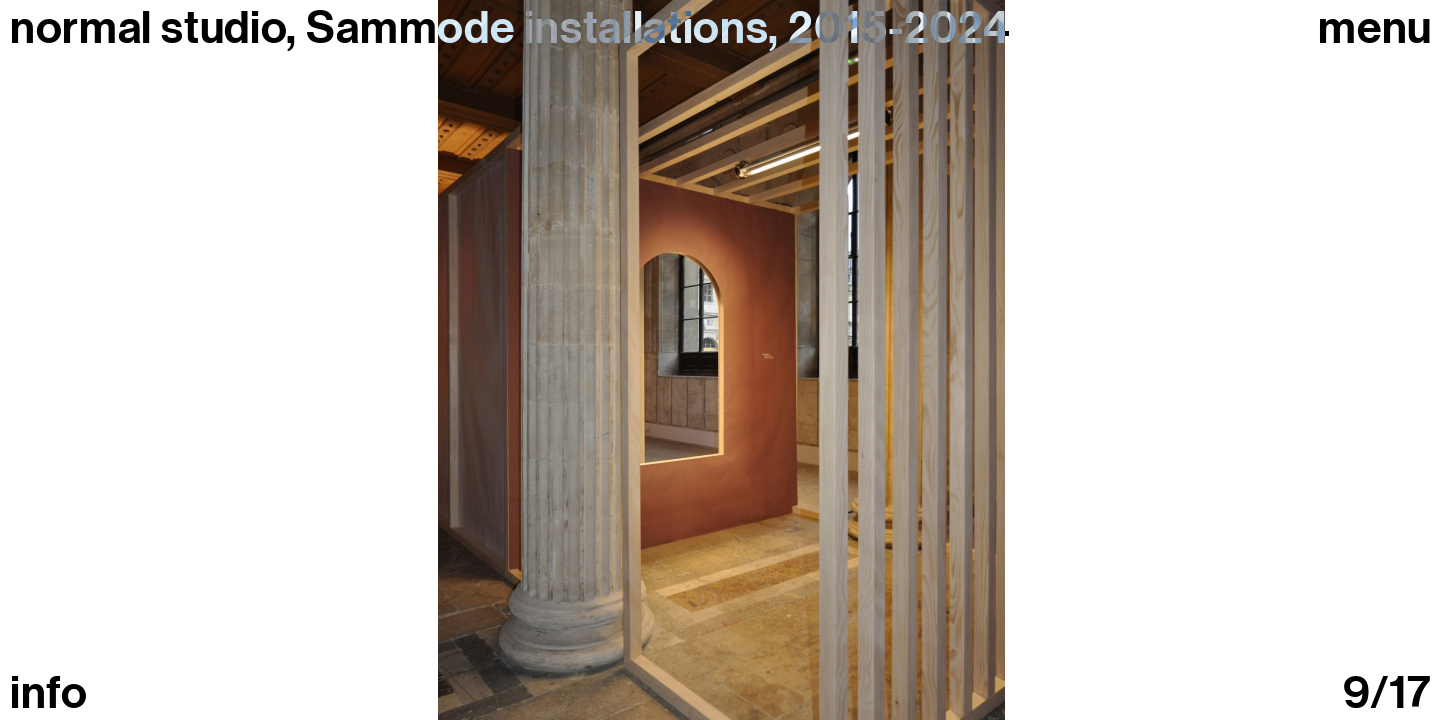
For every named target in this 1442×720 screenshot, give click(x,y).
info (49, 693)
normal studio (148, 28)
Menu (1375, 28)
